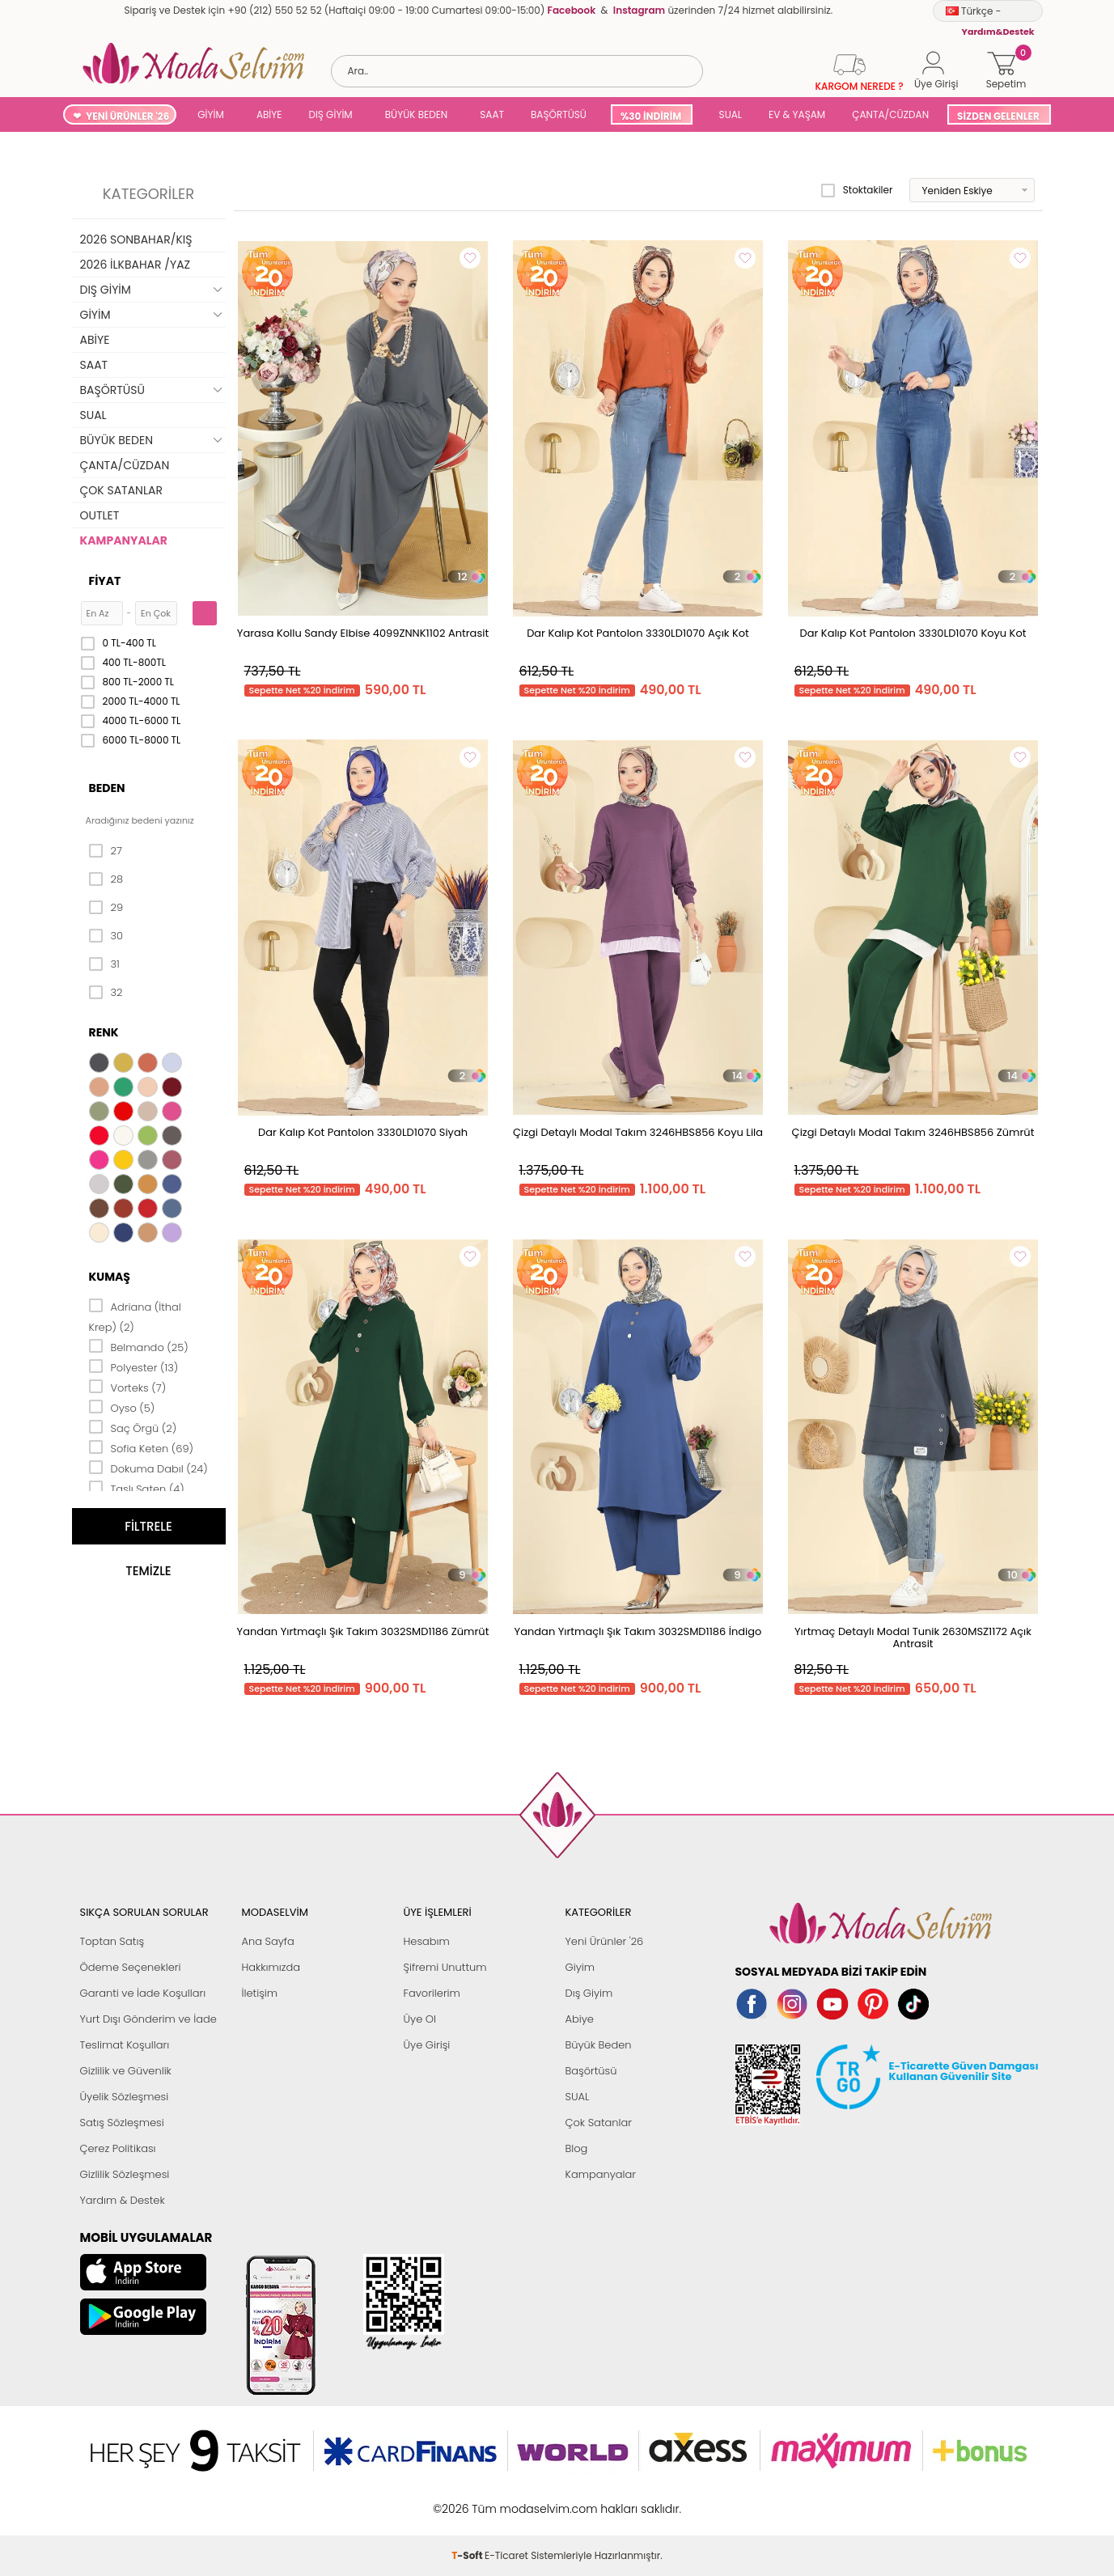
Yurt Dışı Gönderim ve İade (148, 2019)
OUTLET (100, 515)
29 (106, 908)
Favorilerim (432, 1993)
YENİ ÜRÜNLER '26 (127, 116)
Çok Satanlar (598, 2122)
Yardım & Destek (122, 2200)
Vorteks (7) (128, 1387)
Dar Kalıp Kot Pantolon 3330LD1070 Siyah (363, 1132)
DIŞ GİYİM (330, 114)
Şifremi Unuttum (445, 1967)
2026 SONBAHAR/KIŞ (136, 239)
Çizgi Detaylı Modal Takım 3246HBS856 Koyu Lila (638, 1132)
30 (106, 936)
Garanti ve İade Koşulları (143, 1993)
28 (106, 879)
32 (106, 993)
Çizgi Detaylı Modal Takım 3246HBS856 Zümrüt (913, 1132)
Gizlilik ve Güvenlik (126, 2070)
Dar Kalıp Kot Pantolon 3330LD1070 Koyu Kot (913, 633)
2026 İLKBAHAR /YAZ (135, 264)
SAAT (492, 114)
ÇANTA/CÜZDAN (890, 114)
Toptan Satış (112, 1941)
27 (105, 851)
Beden (107, 788)
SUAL (728, 114)
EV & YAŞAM (797, 114)
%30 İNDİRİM (651, 116)
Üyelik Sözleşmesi (124, 2096)
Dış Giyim (589, 1993)
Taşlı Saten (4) (136, 1488)
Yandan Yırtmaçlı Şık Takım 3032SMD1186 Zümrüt (363, 1631)
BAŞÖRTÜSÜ (559, 114)
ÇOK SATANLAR (121, 490)
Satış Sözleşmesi (122, 2122)
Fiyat (105, 581)
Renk (104, 1032)
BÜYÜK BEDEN (416, 114)
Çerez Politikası (118, 2148)
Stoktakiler (857, 190)
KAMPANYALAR (123, 540)
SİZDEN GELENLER (998, 116)
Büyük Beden (598, 2045)
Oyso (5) (122, 1407)
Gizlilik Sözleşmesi (125, 2174)
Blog (576, 2148)
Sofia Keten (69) (141, 1447)
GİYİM (210, 114)
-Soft (468, 2500)
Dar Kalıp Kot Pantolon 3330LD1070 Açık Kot (638, 633)
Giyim (580, 1967)
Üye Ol (420, 2019)
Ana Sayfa (268, 1941)
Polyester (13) (134, 1366)
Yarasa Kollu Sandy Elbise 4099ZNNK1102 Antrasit (363, 633)
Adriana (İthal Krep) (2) (135, 1316)
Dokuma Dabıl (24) (148, 1468)
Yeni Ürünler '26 (604, 1941)
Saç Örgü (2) (133, 1427)
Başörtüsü (591, 2070)
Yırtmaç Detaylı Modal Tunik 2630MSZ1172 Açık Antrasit (912, 1637)
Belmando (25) (138, 1346)
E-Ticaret (506, 2500)
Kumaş (109, 1277)
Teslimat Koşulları (125, 2045)
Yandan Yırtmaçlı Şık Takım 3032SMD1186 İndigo (638, 1631)
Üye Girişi (427, 2045)
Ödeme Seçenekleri (130, 1967)
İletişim (260, 1993)
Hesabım (427, 1941)
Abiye (579, 2019)
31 (104, 964)
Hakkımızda (271, 1967)
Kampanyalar (601, 2174)
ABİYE (269, 114)
